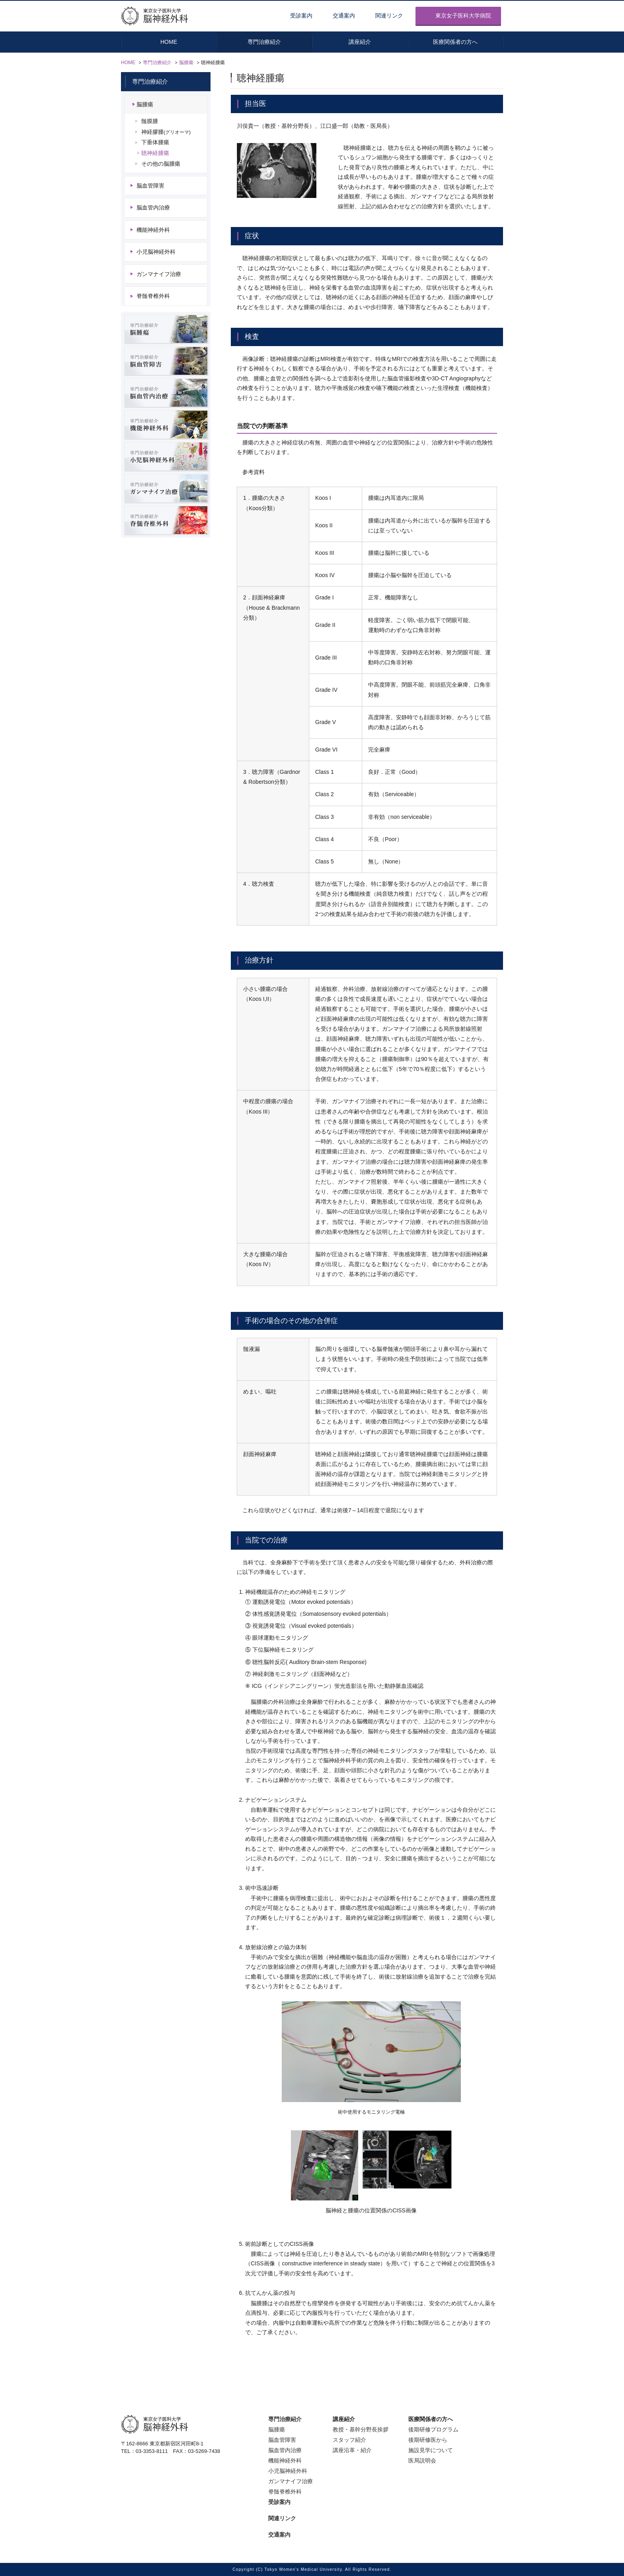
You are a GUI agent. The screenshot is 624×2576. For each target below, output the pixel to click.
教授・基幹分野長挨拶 (360, 2429)
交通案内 (344, 15)
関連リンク (389, 15)
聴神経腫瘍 (155, 153)
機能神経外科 (153, 230)
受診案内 (301, 15)
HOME (128, 62)
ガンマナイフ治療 (158, 274)
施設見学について (430, 2450)
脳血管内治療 (153, 208)
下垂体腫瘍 (155, 142)
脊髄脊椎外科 (153, 297)
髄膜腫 (149, 121)
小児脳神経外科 (156, 252)
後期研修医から (427, 2440)
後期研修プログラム (433, 2429)
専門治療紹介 (157, 62)
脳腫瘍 (186, 62)
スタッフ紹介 (349, 2440)
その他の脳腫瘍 (160, 164)
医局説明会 (422, 2460)
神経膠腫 (166, 132)
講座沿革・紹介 (352, 2450)
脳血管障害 (150, 185)
